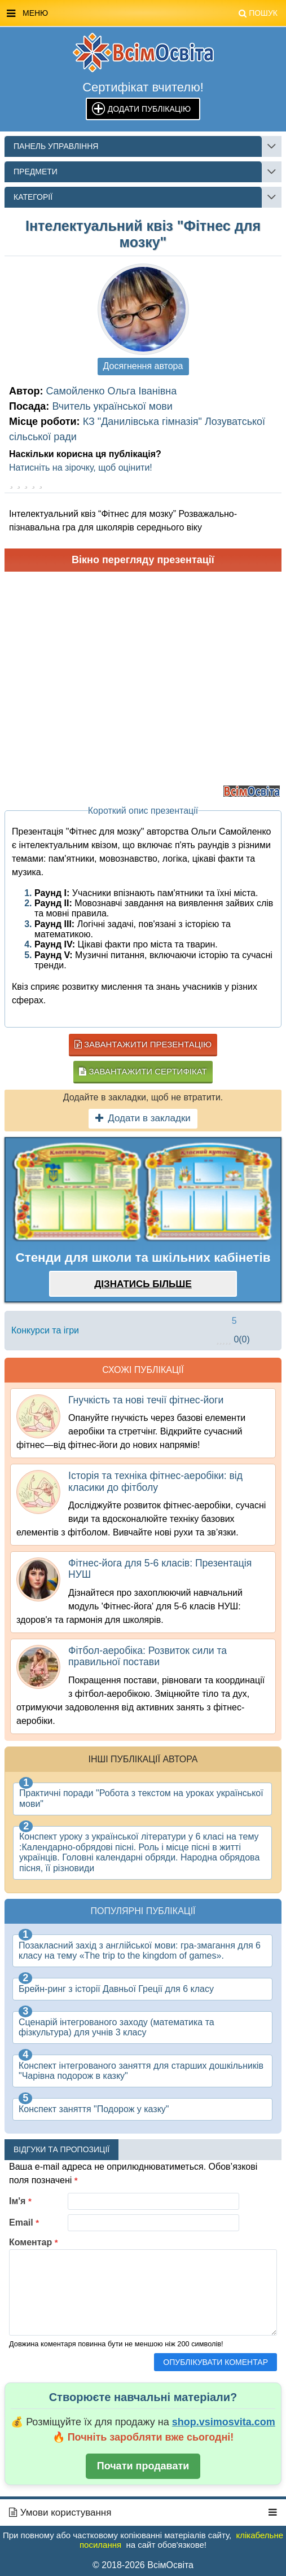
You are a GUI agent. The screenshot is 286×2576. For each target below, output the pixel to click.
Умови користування (60, 2512)
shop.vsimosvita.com (223, 2422)
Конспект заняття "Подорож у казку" (94, 2109)
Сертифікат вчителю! (143, 87)
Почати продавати (143, 2466)
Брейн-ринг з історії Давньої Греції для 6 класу (116, 1989)
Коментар (33, 2242)
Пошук (258, 12)
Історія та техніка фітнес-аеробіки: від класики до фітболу (155, 1481)
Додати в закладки (143, 1118)
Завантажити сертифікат (142, 1071)
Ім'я (20, 2201)
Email (24, 2222)
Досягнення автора (143, 366)
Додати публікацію (149, 108)
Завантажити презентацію (143, 1044)
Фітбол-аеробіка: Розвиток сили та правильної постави (147, 1656)
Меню (142, 13)
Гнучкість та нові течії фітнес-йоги (145, 1400)
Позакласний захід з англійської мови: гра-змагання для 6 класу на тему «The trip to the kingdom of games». (140, 1950)
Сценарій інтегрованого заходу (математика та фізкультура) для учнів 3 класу (116, 2027)
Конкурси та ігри (45, 1330)
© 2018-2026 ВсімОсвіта (143, 2565)
